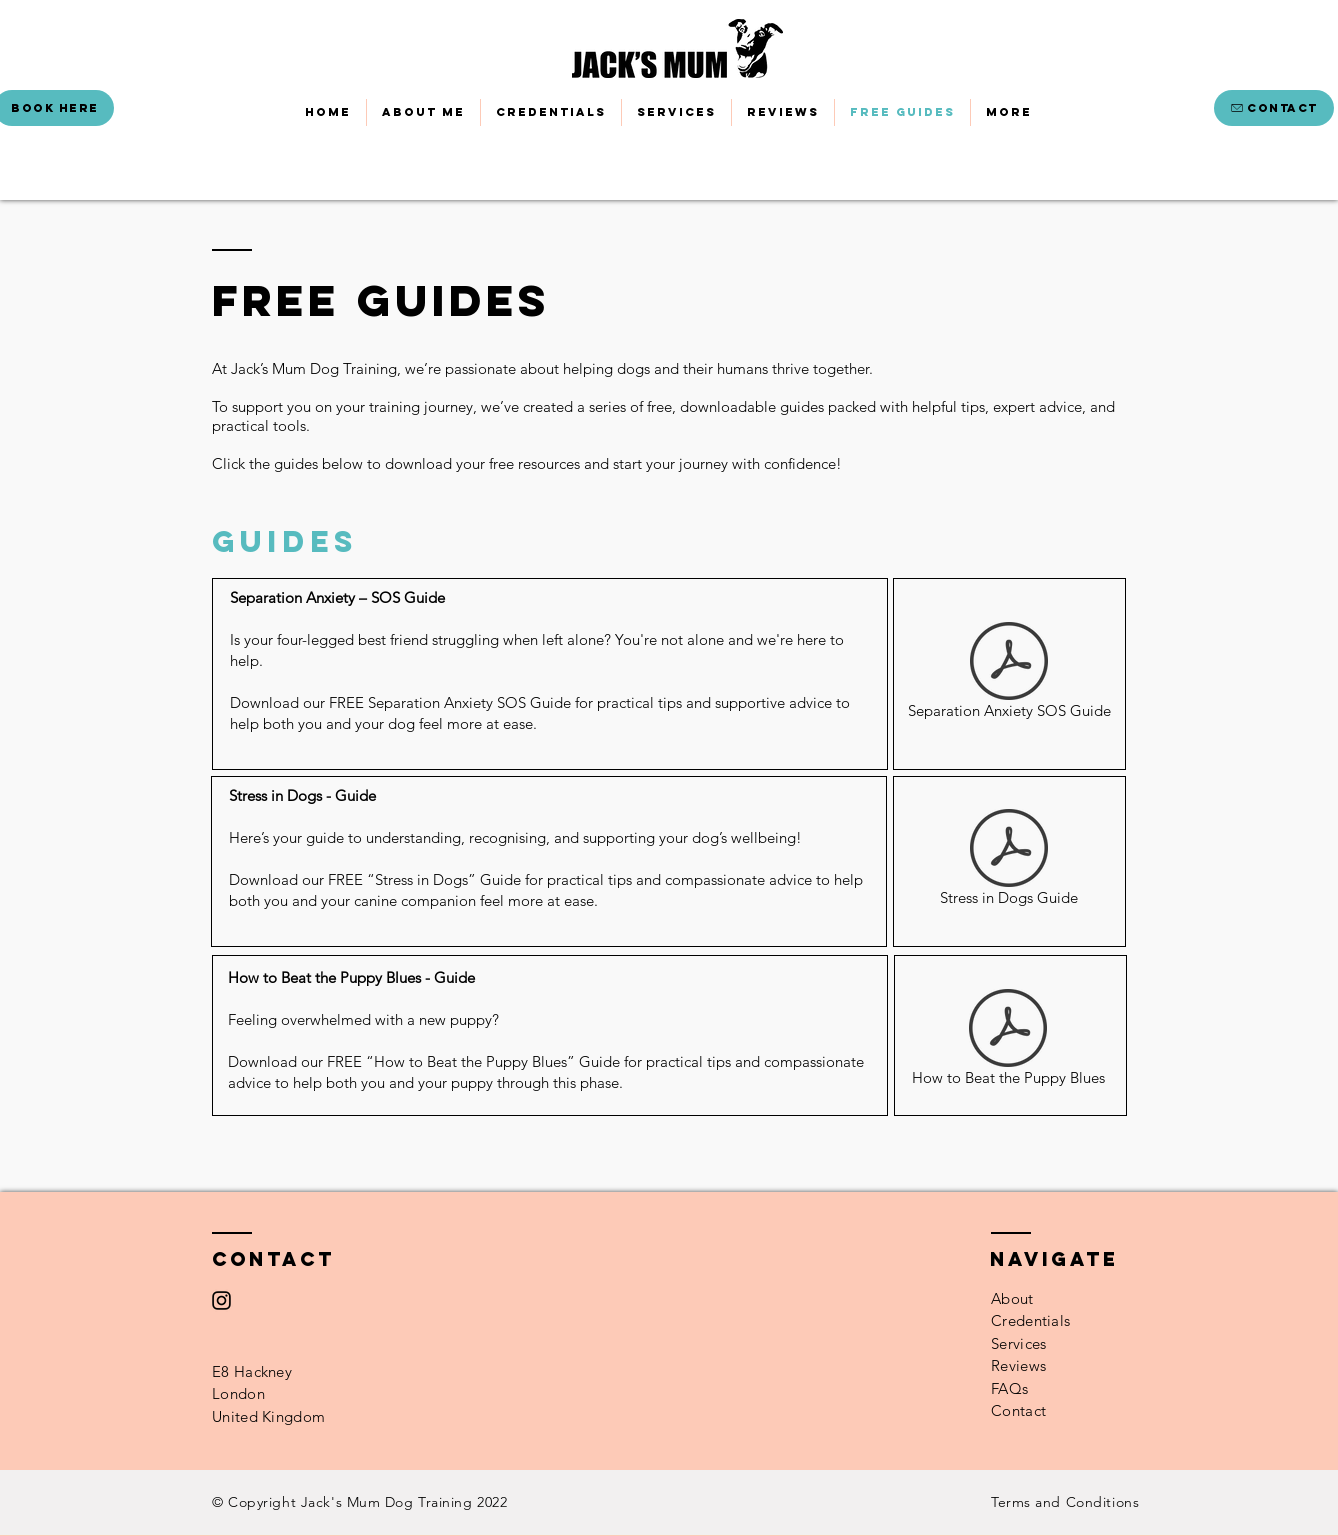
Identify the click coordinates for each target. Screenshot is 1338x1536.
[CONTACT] (1274, 108)
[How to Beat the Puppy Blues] (1008, 1041)
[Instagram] (221, 1300)
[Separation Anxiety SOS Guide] (1009, 674)
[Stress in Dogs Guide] (1009, 861)
